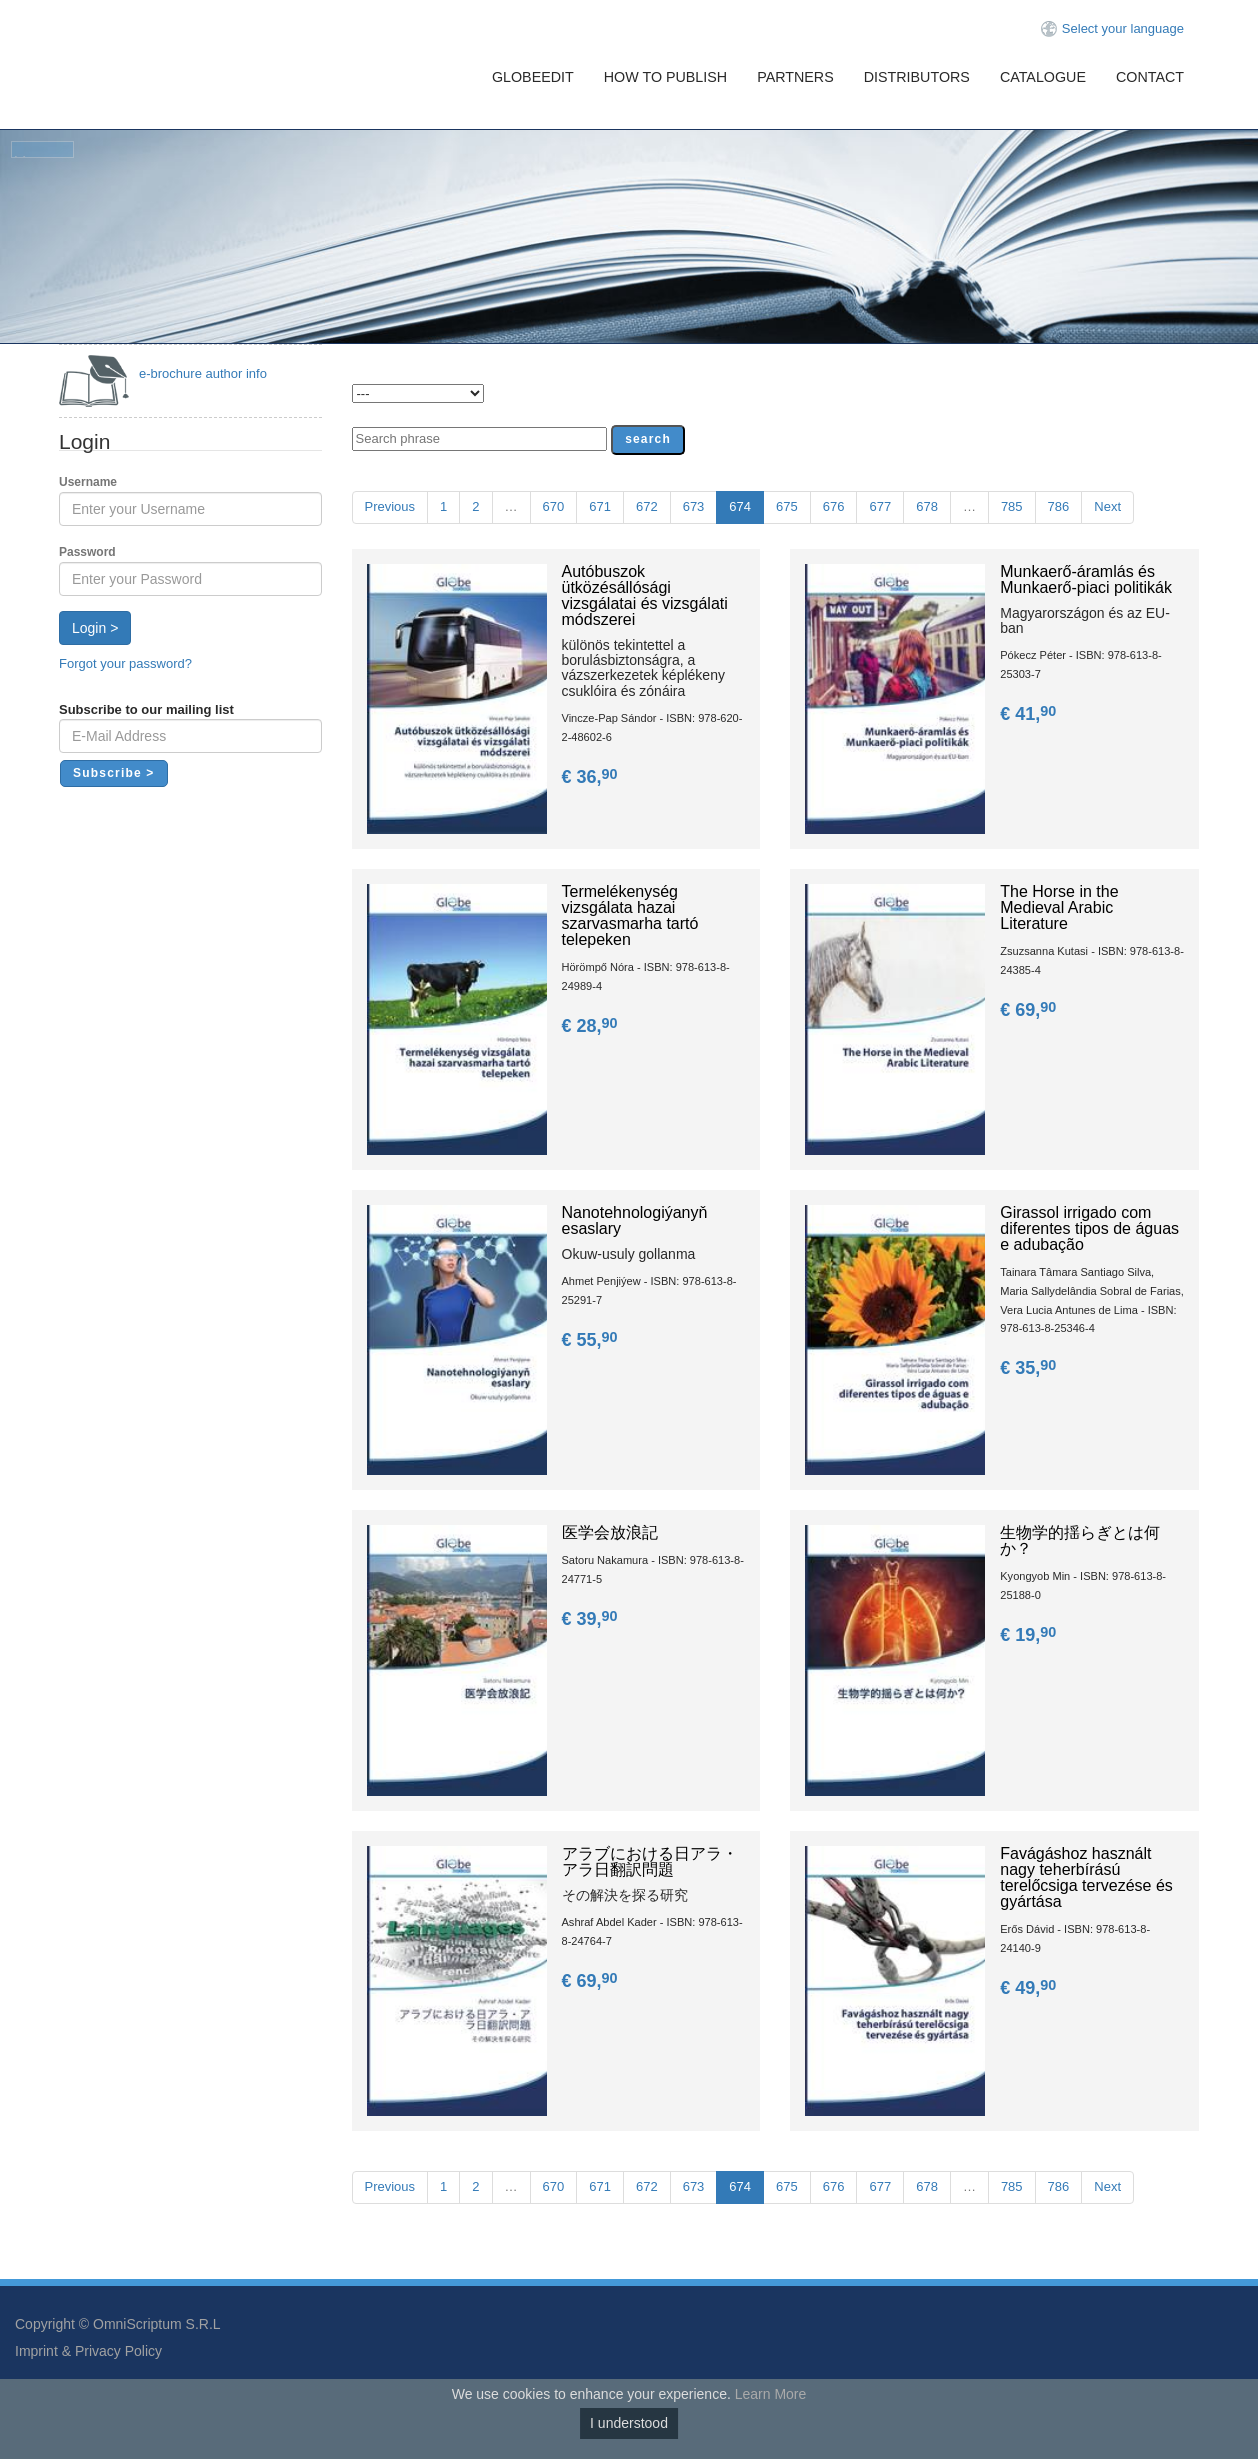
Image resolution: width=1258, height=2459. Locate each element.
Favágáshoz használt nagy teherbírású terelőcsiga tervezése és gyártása (1086, 1877)
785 (1012, 506)
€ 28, (591, 1026)
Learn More (771, 2394)
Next (1107, 506)
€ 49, (1029, 1988)
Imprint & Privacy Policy (88, 2351)
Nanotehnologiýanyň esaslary (635, 1220)
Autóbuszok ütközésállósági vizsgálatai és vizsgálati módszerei (645, 595)
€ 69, (1029, 1010)
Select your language (1123, 28)
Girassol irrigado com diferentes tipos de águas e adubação (1089, 1228)
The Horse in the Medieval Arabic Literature (1059, 907)
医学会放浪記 (610, 1532)
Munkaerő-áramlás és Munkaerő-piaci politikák (1086, 579)
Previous (390, 506)
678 (927, 506)
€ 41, (1029, 714)
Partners (795, 77)
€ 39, (591, 1619)
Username (88, 482)
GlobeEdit (533, 77)
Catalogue (1043, 77)
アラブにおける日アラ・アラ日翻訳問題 (650, 1861)
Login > (95, 628)
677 (880, 506)
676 (834, 506)
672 (647, 506)
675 (787, 506)
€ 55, (591, 1340)
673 (694, 506)
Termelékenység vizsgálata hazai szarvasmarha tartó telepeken (630, 915)
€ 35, (1029, 1368)
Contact (1150, 77)
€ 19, (1029, 1635)
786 (1059, 506)
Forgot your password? (125, 663)
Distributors (917, 77)
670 (554, 506)
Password (87, 552)
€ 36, (591, 777)
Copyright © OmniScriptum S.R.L (118, 2324)
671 (600, 506)
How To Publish (665, 77)
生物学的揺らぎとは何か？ (1080, 1540)
